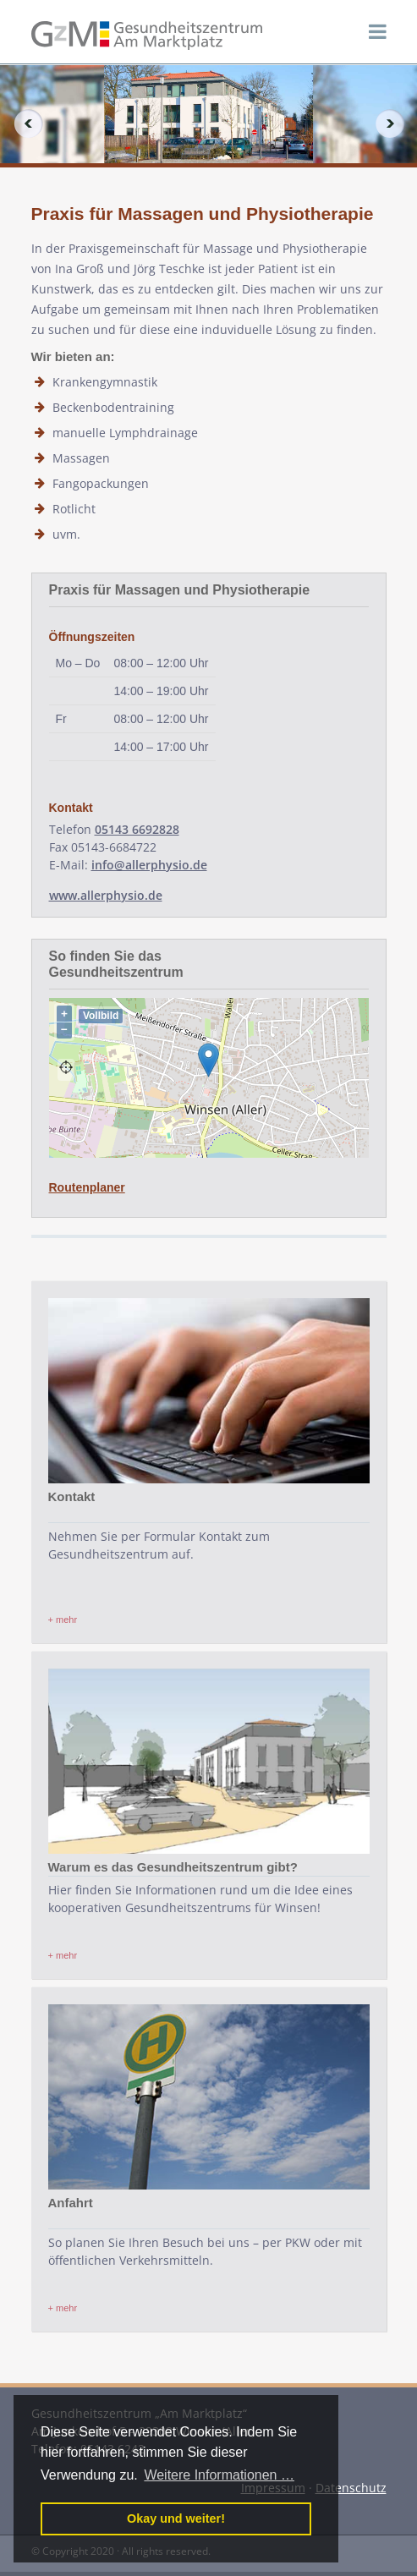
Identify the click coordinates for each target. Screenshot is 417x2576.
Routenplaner (87, 1187)
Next (395, 123)
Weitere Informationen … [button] (219, 2475)
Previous (22, 123)
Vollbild (100, 1016)
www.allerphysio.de (105, 895)
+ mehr (63, 1619)
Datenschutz (351, 2488)
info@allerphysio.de (149, 865)
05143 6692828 (137, 829)
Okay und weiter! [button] (176, 2518)
